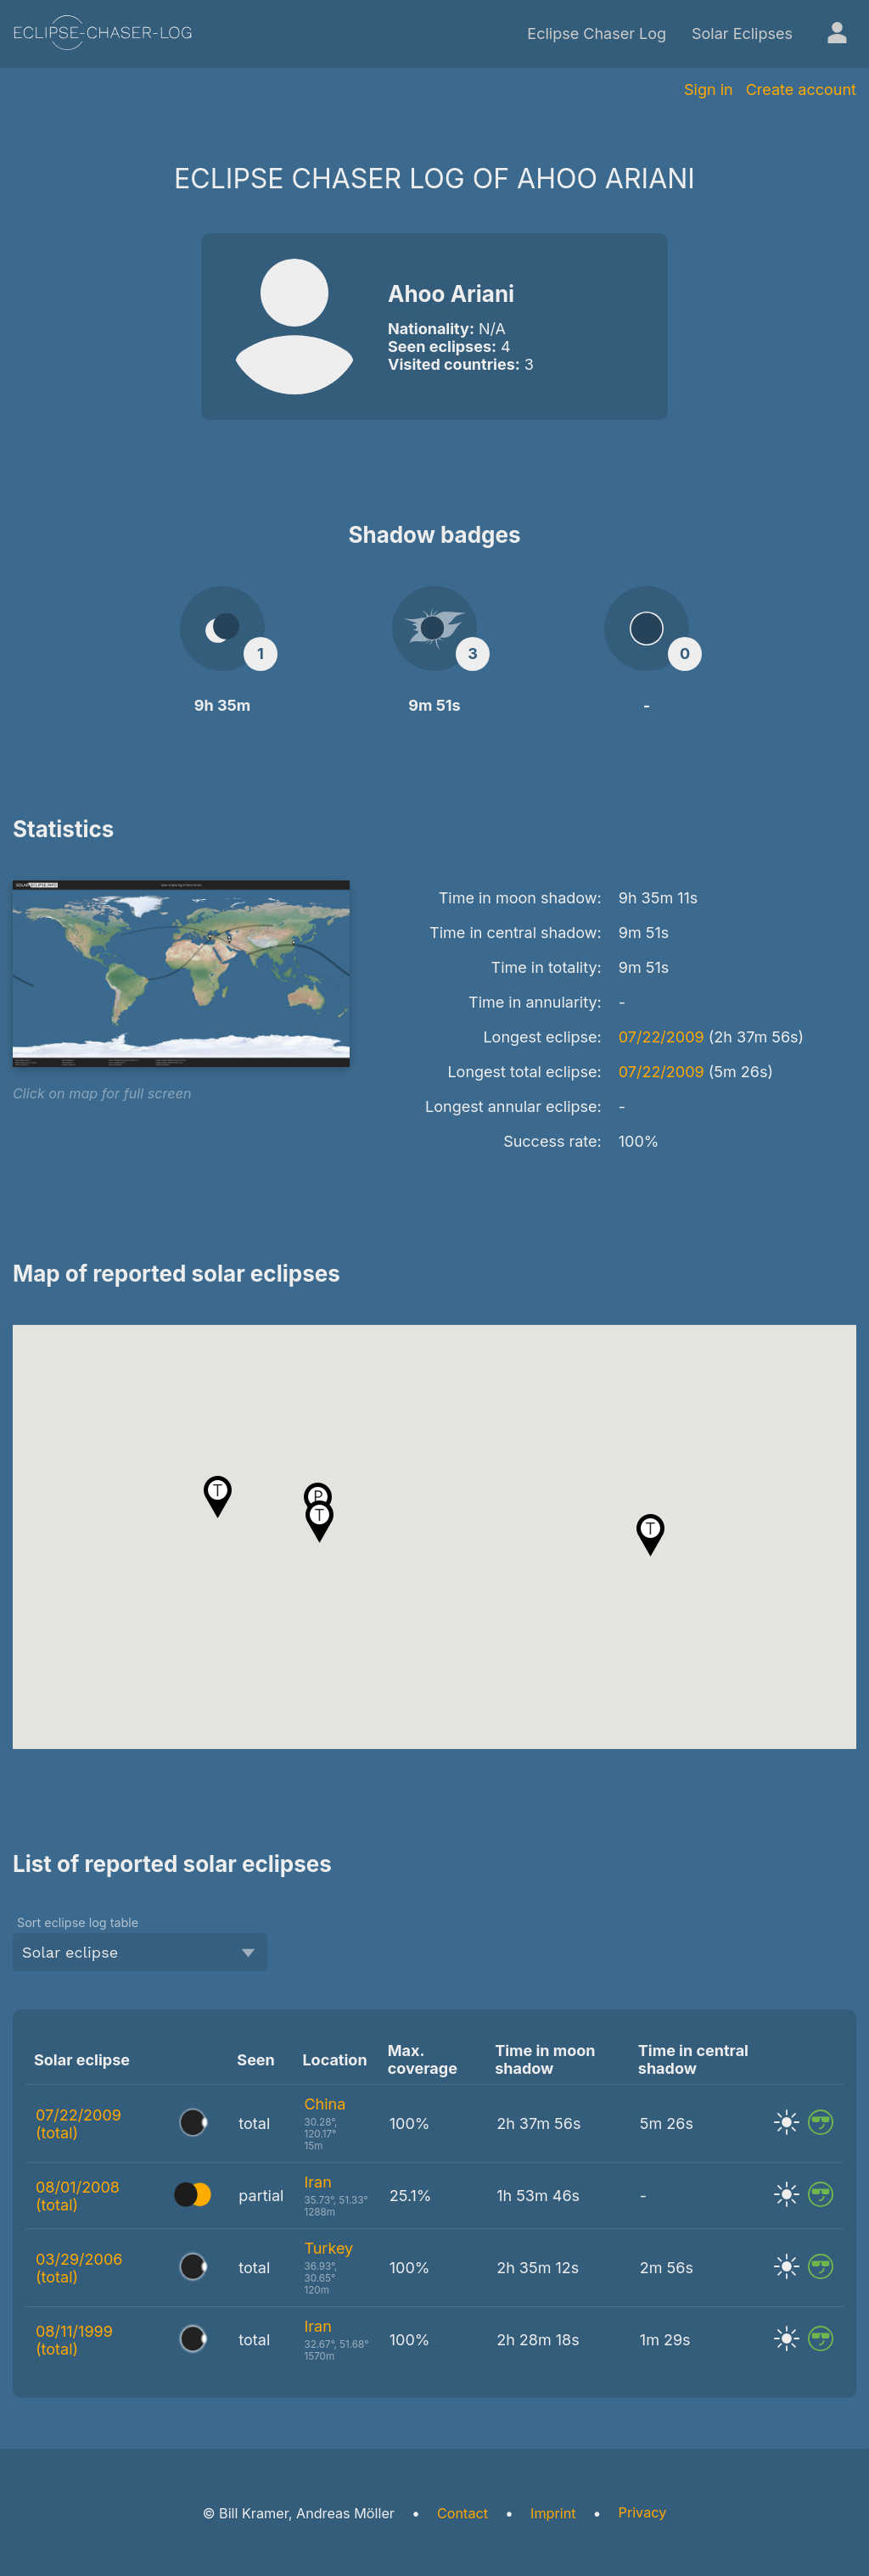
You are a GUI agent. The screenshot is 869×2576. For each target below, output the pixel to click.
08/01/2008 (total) (78, 2196)
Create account (801, 89)
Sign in (708, 89)
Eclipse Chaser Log (596, 33)
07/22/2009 (661, 1037)
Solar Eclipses (742, 33)
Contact (462, 2513)
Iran (317, 2182)
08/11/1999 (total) (74, 2340)
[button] (650, 1535)
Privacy (643, 2512)
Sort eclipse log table (77, 1922)
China (324, 2104)
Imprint (552, 2513)
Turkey (328, 2248)
